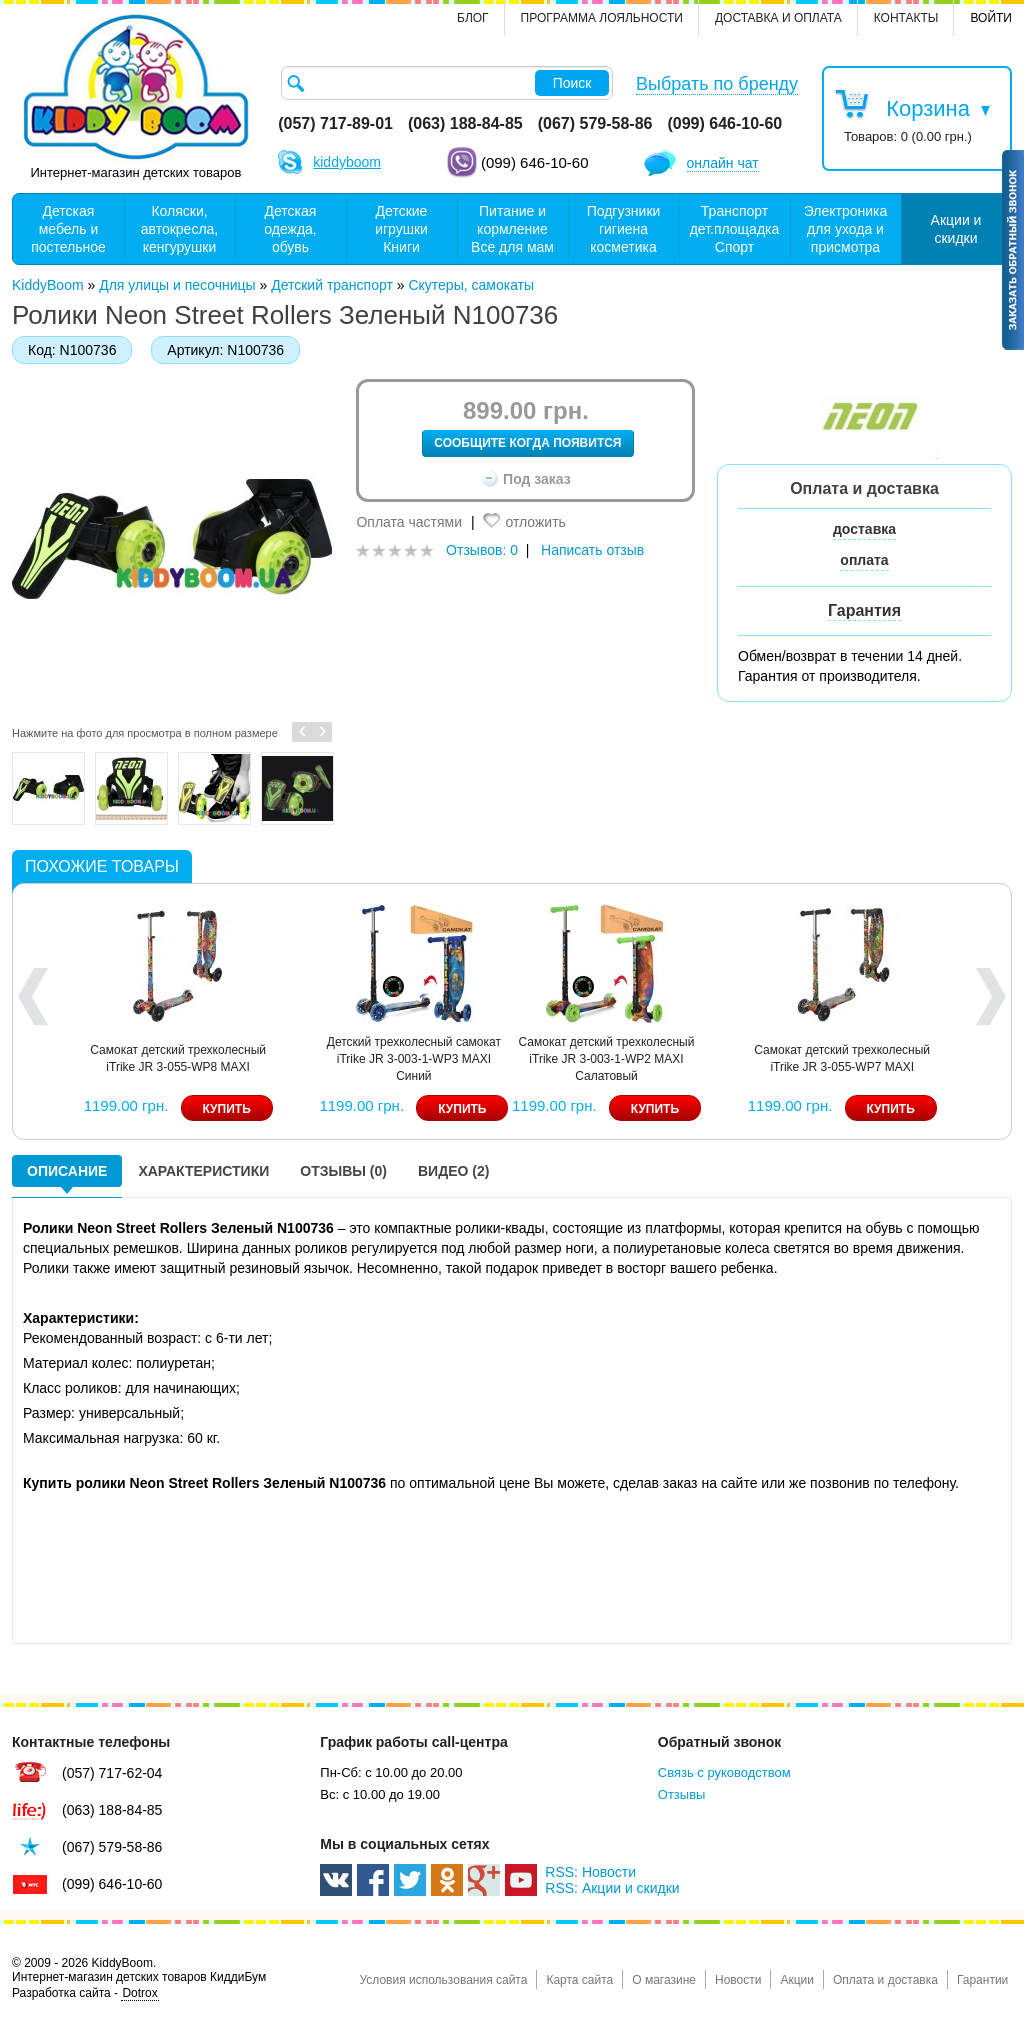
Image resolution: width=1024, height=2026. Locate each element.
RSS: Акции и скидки (612, 1888)
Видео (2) (453, 1171)
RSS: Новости (590, 1872)
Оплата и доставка (885, 1980)
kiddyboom (347, 162)
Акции (797, 1980)
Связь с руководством (724, 1772)
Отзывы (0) (343, 1171)
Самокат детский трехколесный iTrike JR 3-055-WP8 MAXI (537, 1058)
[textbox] (447, 83)
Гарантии (982, 1980)
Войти (991, 18)
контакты (906, 18)
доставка (864, 529)
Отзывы (682, 1794)
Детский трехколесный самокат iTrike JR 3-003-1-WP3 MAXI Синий (773, 1059)
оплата (864, 560)
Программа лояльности (602, 18)
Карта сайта (579, 1980)
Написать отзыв (592, 550)
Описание (67, 1171)
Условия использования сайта (443, 1980)
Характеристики (203, 1171)
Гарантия (864, 610)
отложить (535, 522)
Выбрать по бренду (717, 84)
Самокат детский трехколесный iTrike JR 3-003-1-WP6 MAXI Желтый (301, 1059)
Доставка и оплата (778, 18)
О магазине (664, 1980)
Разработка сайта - (85, 1993)
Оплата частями (409, 522)
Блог (473, 18)
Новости (738, 1980)
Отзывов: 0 (482, 550)
